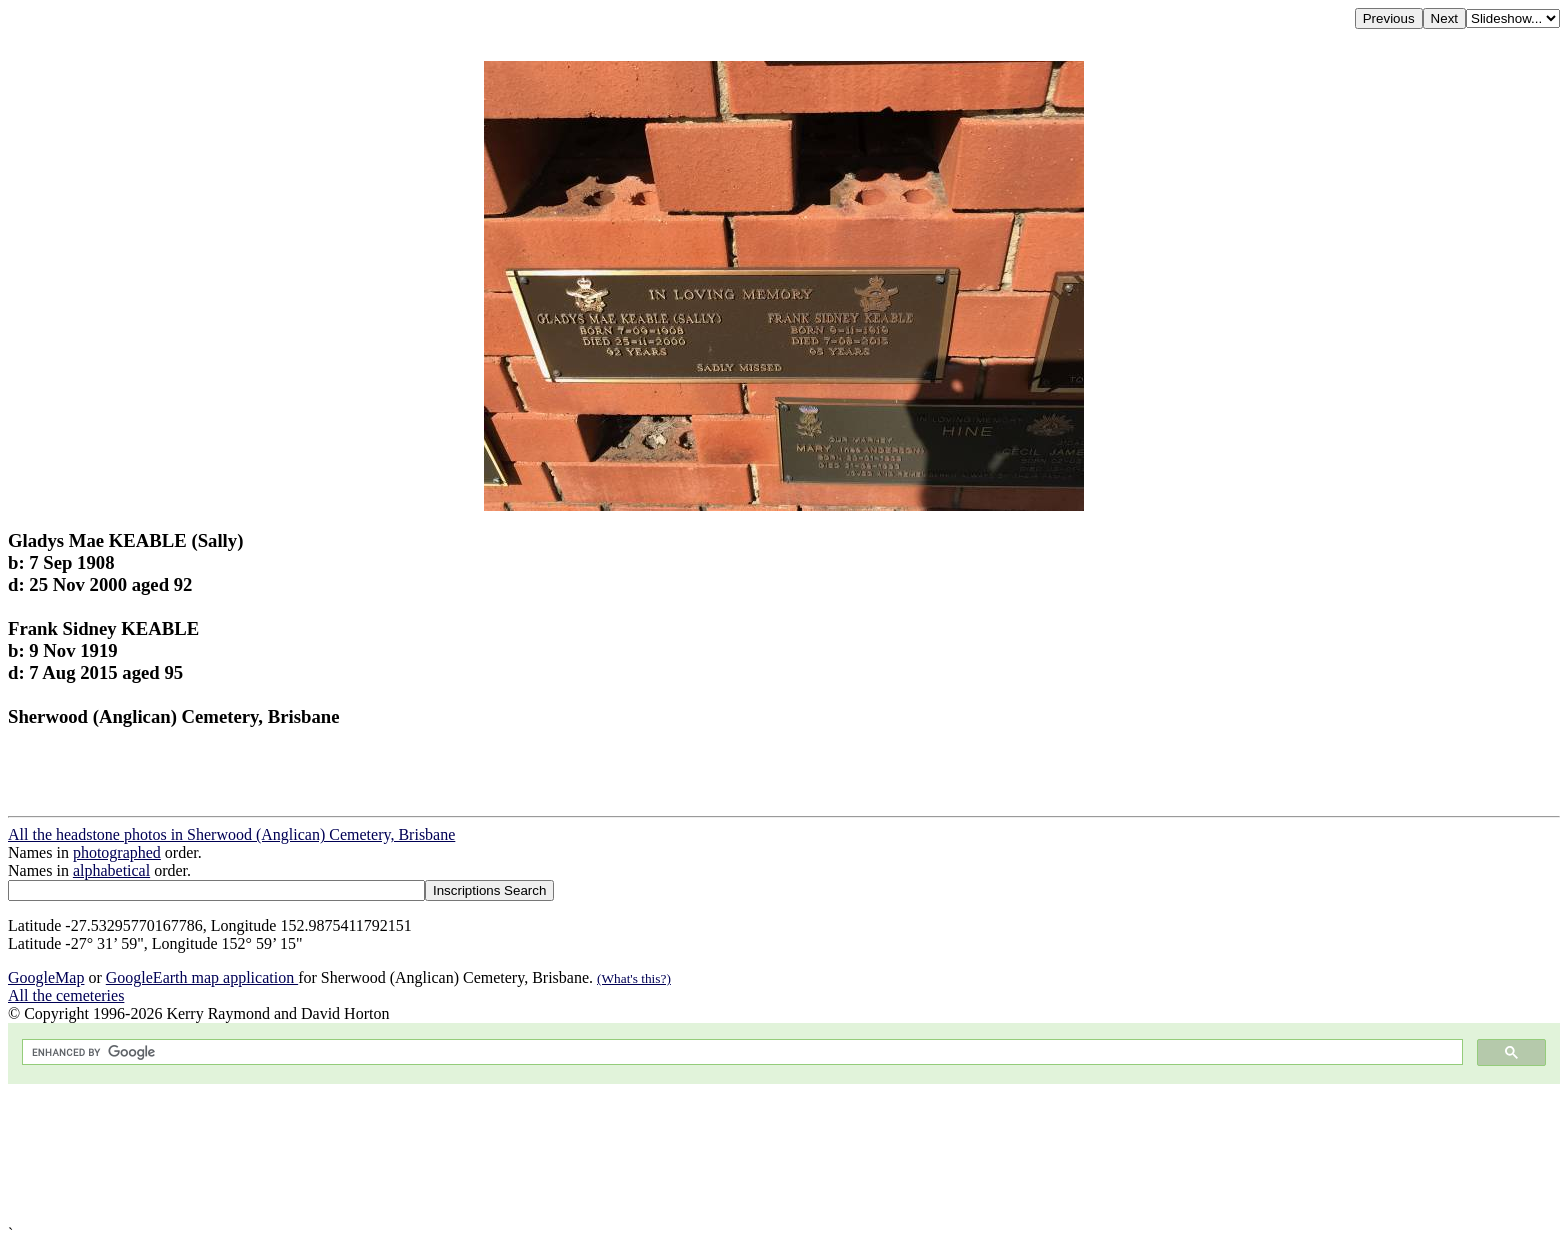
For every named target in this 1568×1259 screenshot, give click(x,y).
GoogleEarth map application (202, 977)
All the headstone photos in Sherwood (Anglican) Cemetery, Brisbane (231, 834)
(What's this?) (634, 978)
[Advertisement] (608, 1154)
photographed (117, 852)
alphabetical (111, 870)
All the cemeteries (66, 995)
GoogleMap (46, 977)
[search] (740, 1052)
